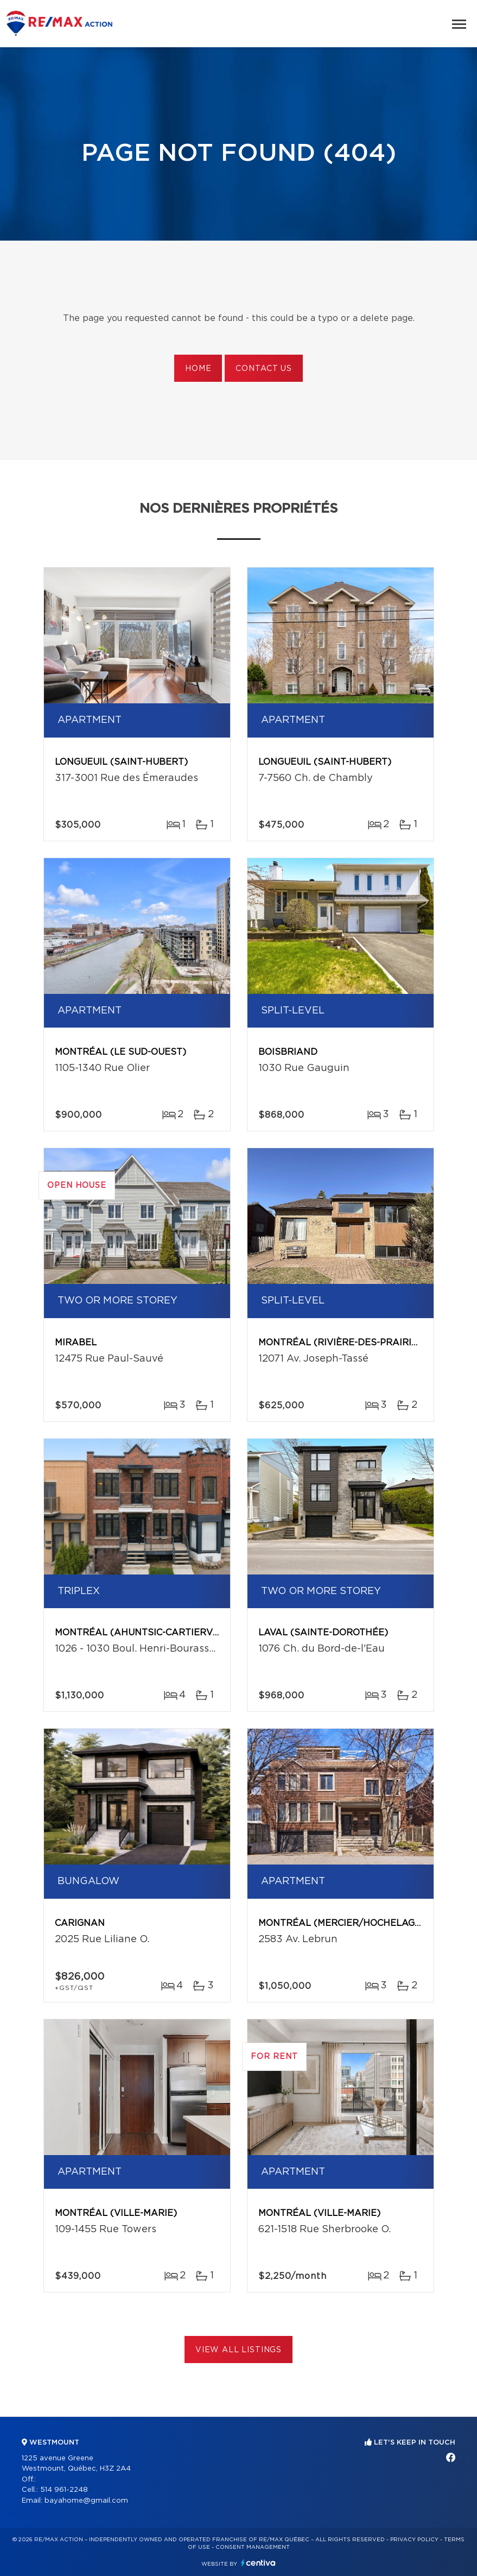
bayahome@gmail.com (86, 2500)
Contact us (263, 369)
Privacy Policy (414, 2539)
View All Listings (238, 2350)
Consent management (252, 2547)
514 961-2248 (64, 2489)
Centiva (258, 2562)
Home (198, 369)
